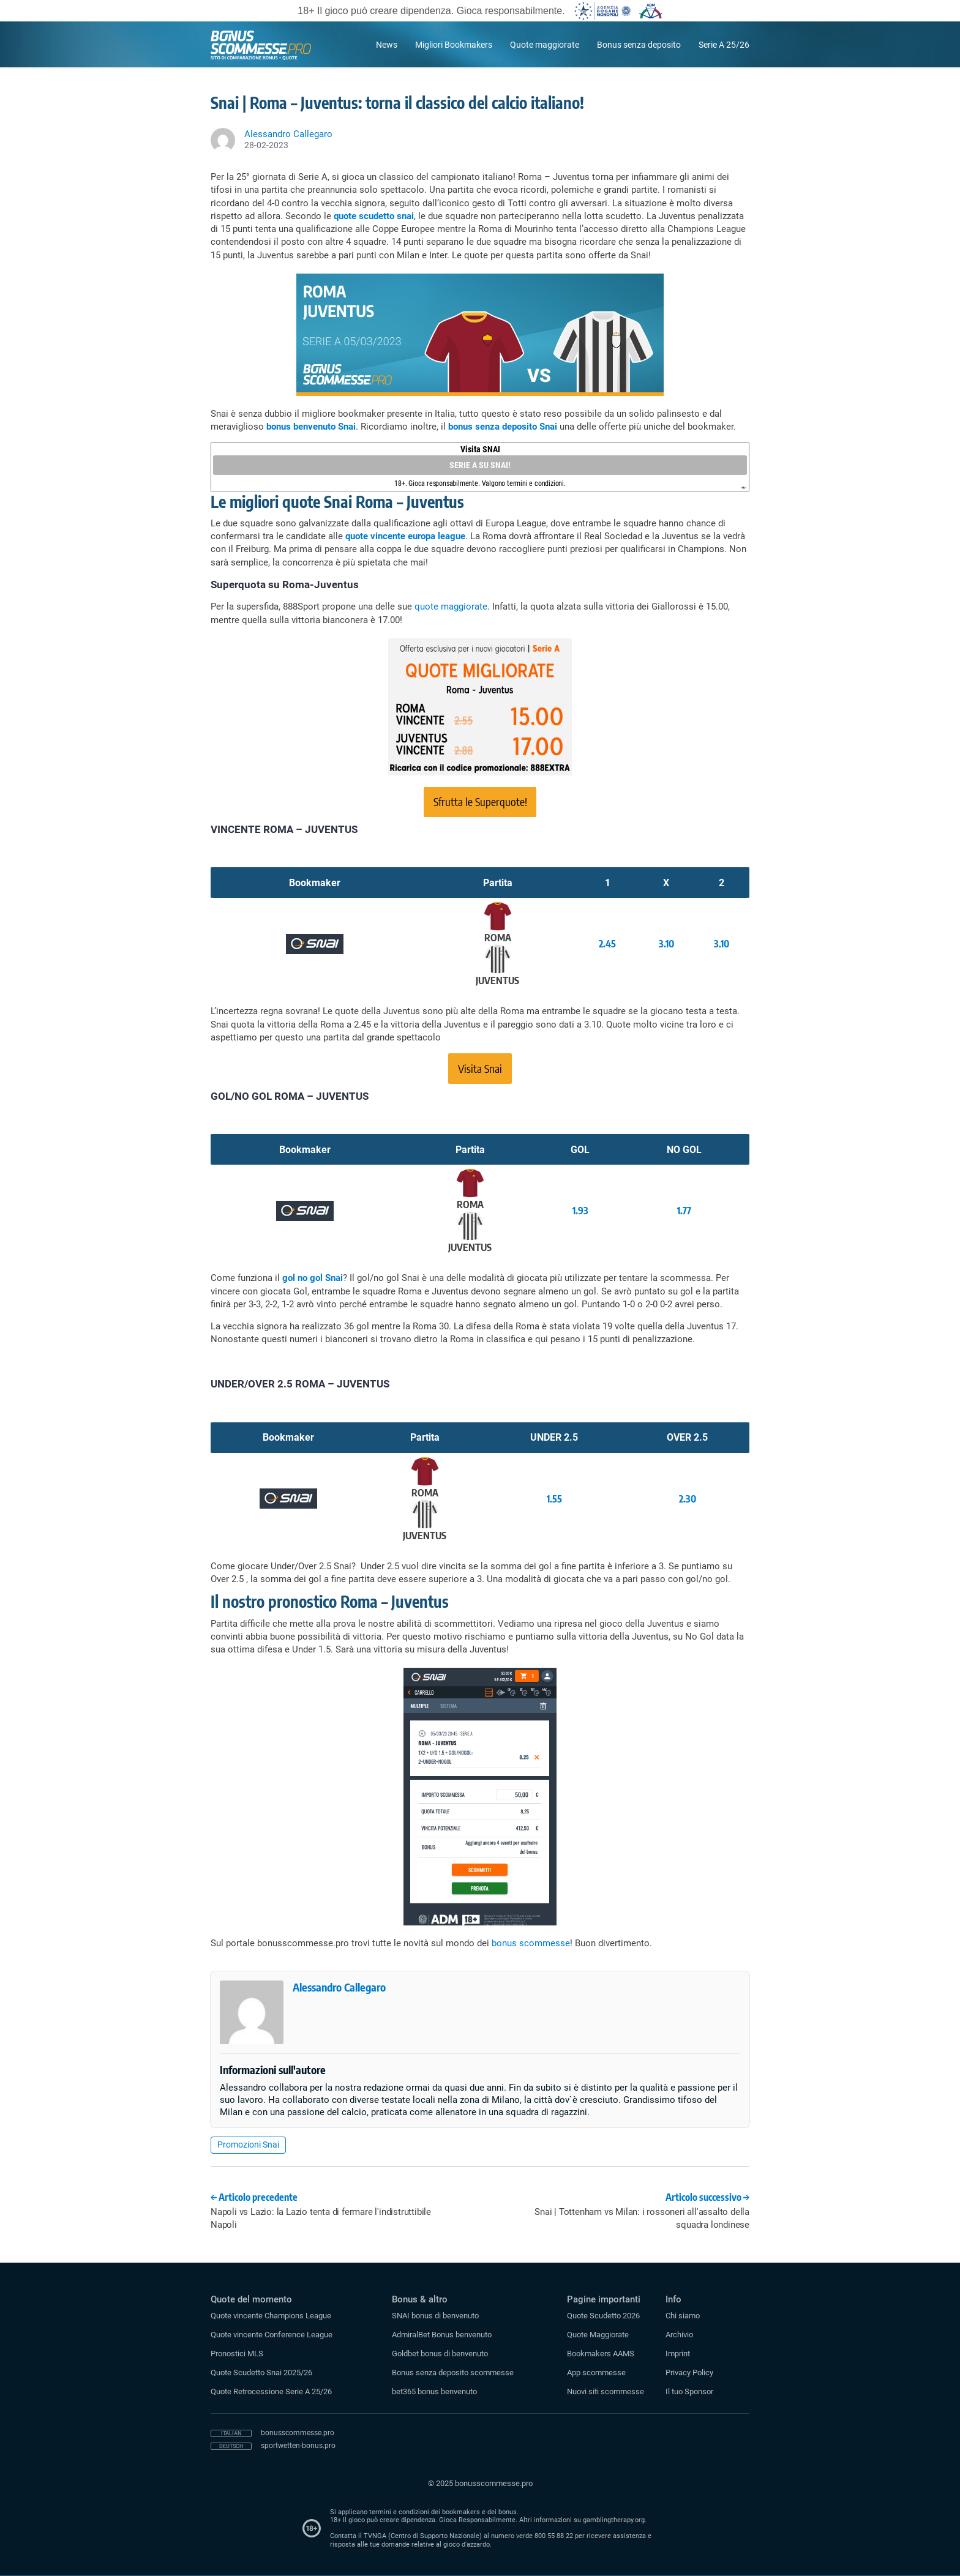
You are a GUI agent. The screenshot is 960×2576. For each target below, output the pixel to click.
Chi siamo (683, 2315)
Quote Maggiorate (598, 2334)
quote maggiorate (450, 606)
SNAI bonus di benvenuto (435, 2315)
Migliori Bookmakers (453, 45)
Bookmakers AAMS (600, 2353)
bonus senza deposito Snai (502, 426)
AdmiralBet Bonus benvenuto (442, 2334)
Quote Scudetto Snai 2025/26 (261, 2372)
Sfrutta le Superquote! (480, 801)
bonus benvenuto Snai (311, 426)
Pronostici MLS (237, 2353)
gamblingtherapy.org (614, 2520)
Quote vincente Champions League (271, 2315)
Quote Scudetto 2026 (603, 2315)
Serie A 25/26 (724, 45)
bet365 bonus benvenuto (434, 2391)
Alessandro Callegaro (339, 1987)
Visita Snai (480, 1068)
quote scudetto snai (374, 216)
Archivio (679, 2334)
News (386, 45)
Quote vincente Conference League (271, 2334)
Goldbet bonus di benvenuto (440, 2353)
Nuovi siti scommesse (605, 2391)
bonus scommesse (531, 1943)
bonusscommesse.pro (297, 2433)
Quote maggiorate (544, 45)
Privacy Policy (689, 2372)
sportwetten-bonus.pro (298, 2445)
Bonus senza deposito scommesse (453, 2372)
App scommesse (596, 2372)
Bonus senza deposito (639, 45)
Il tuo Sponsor (689, 2391)
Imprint (678, 2353)
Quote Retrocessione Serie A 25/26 (271, 2391)
